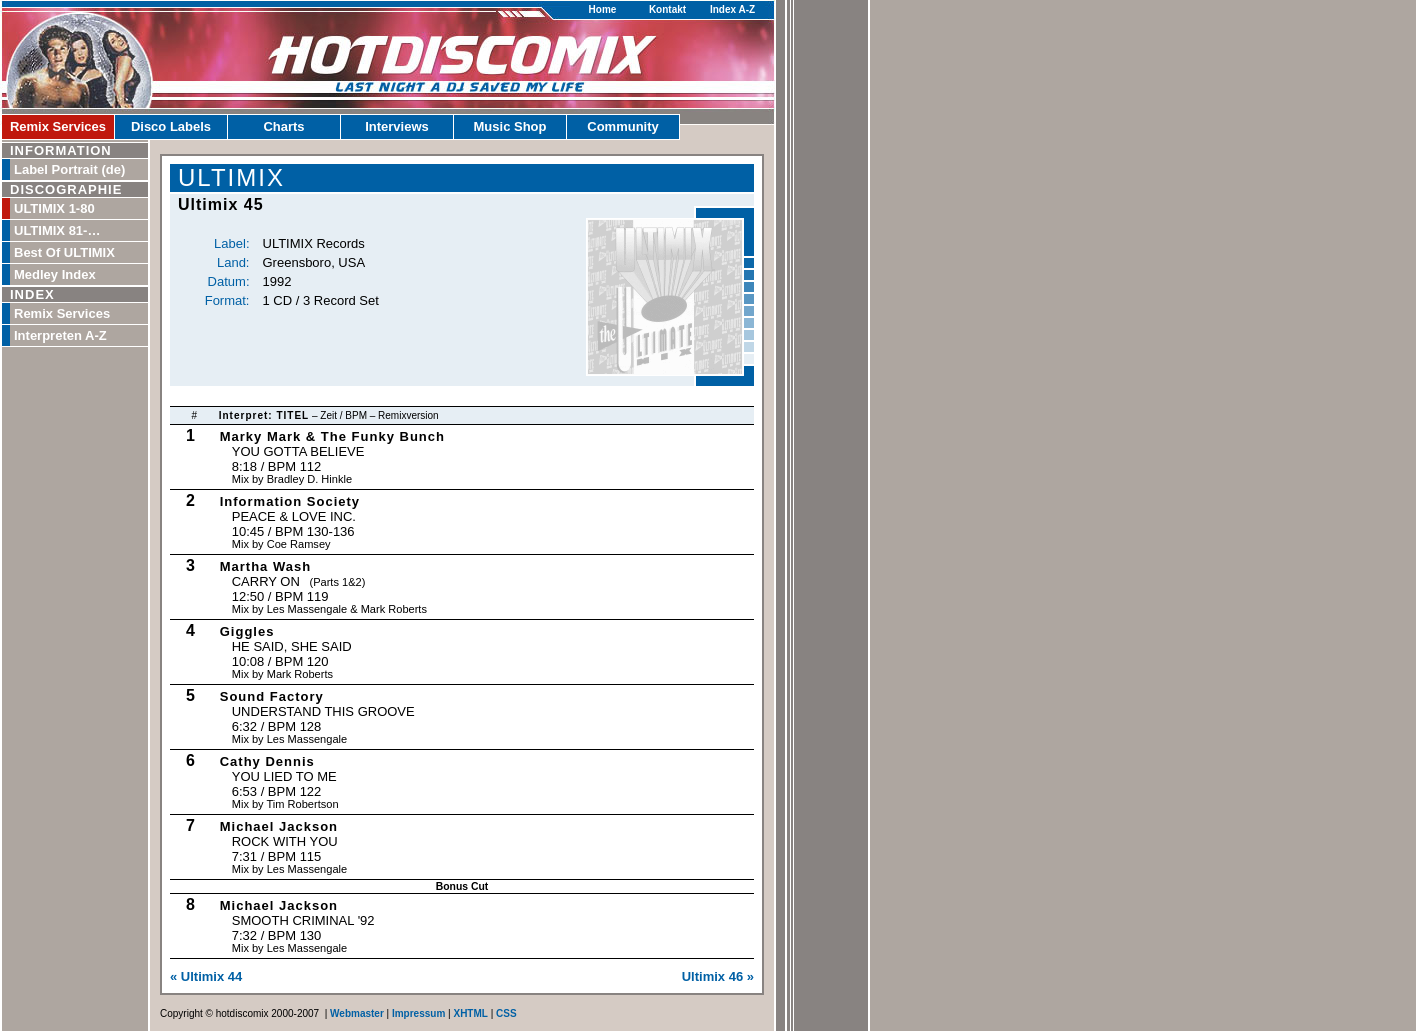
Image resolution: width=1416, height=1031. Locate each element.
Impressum (418, 1013)
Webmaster (357, 1013)
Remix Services (58, 126)
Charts (283, 126)
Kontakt (667, 9)
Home (603, 9)
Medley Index (55, 274)
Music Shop (510, 126)
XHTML (470, 1013)
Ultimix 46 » (718, 976)
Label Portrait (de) (69, 169)
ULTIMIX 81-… (57, 230)
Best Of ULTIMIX (64, 252)
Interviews (397, 126)
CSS (506, 1013)
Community (623, 126)
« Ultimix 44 (206, 976)
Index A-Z (732, 9)
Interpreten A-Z (60, 335)
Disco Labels (171, 126)
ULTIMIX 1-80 (54, 208)
